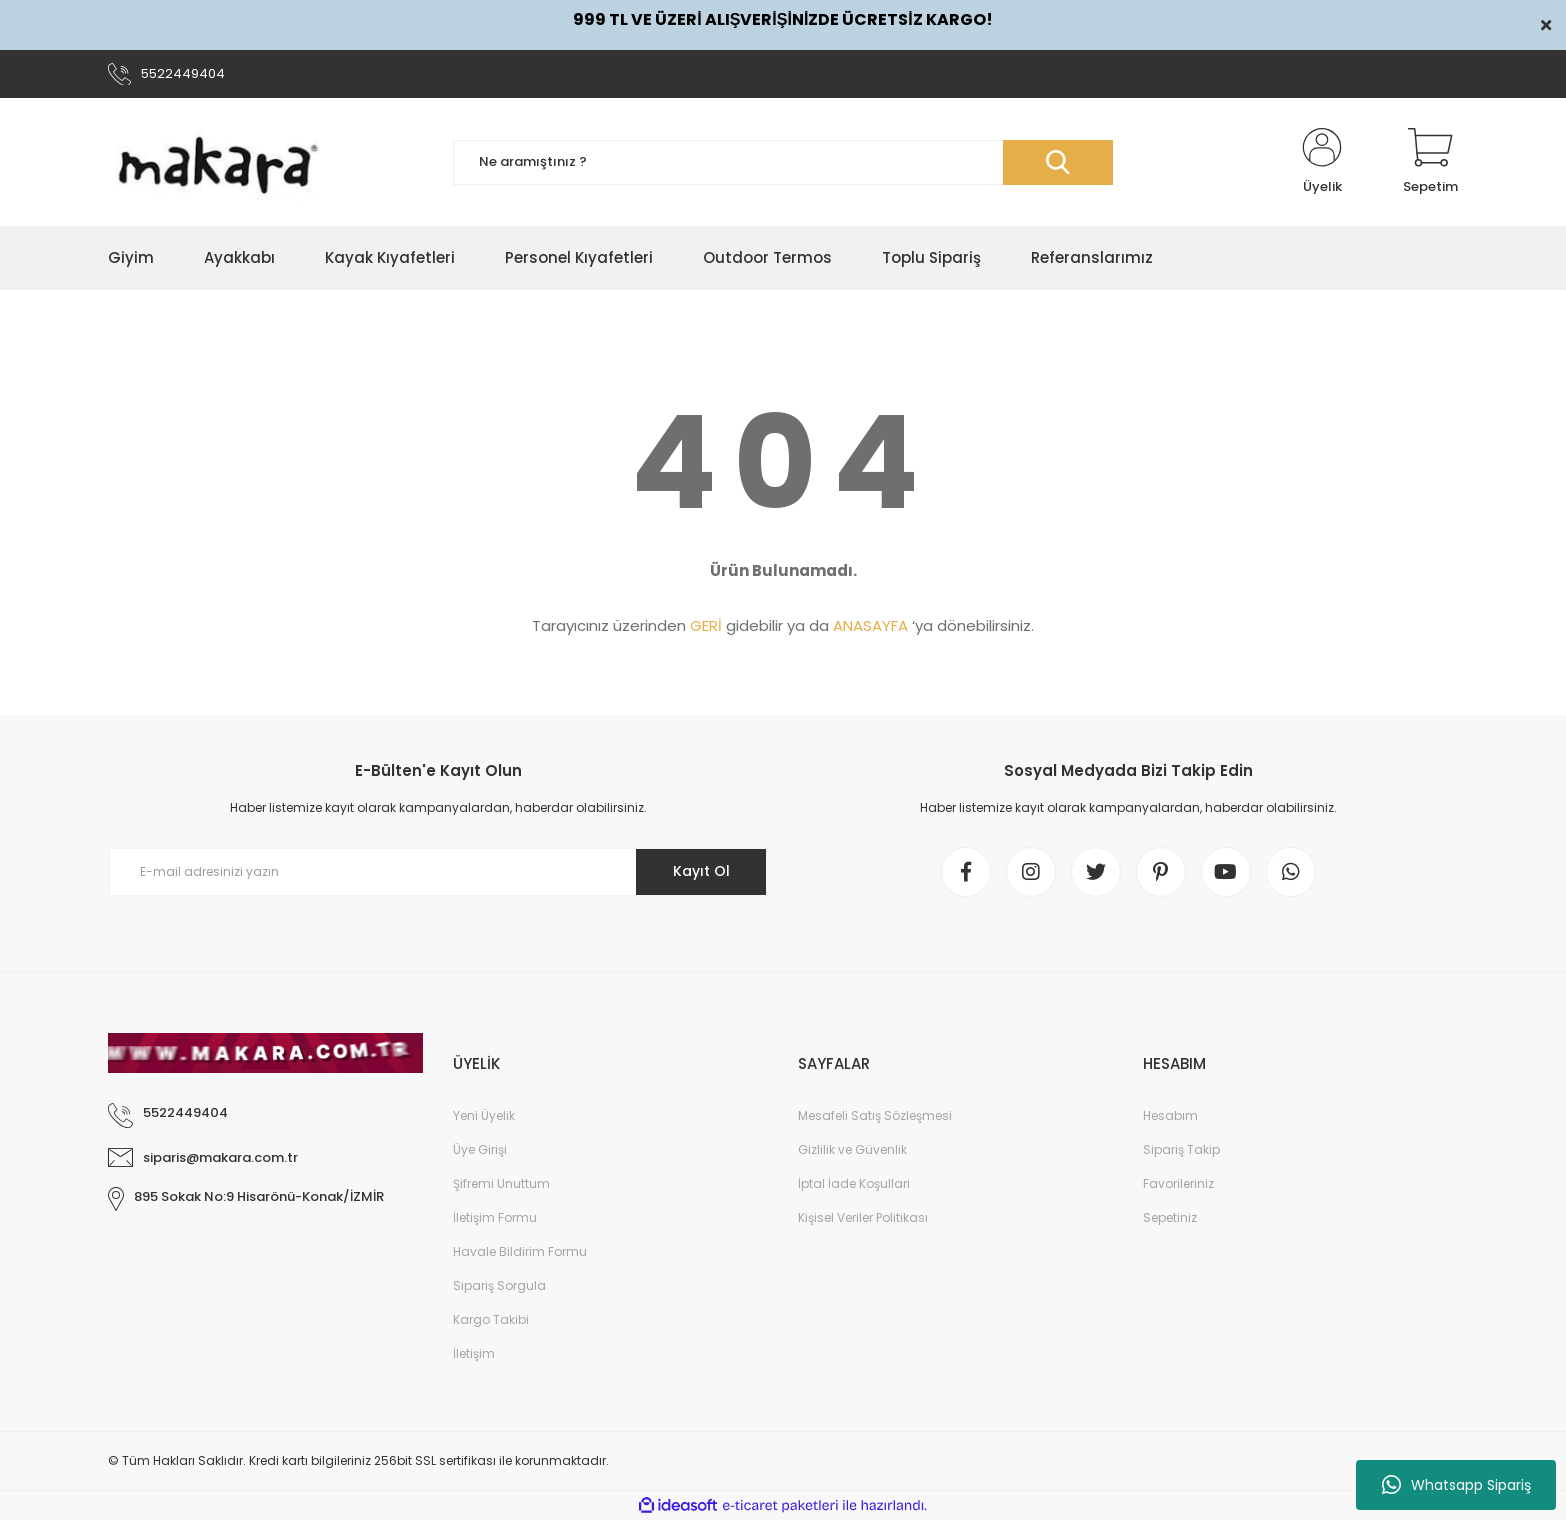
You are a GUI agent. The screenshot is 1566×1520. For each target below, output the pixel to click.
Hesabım (1170, 1115)
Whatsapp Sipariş (1456, 1485)
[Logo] (218, 162)
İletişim (474, 1353)
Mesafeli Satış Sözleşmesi (875, 1115)
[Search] (783, 162)
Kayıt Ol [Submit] (701, 871)
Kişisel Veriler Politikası (863, 1217)
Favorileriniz (1178, 1183)
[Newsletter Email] (438, 872)
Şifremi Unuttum (501, 1183)
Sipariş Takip (1181, 1149)
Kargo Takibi (491, 1319)
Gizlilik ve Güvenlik (852, 1149)
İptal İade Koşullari (854, 1183)
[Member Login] (1322, 162)
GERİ (706, 625)
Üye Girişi (480, 1149)
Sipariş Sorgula (499, 1285)
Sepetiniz (1170, 1217)
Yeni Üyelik (484, 1115)
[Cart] (1430, 162)
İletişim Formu (495, 1217)
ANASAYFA (870, 625)
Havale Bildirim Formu (520, 1251)
